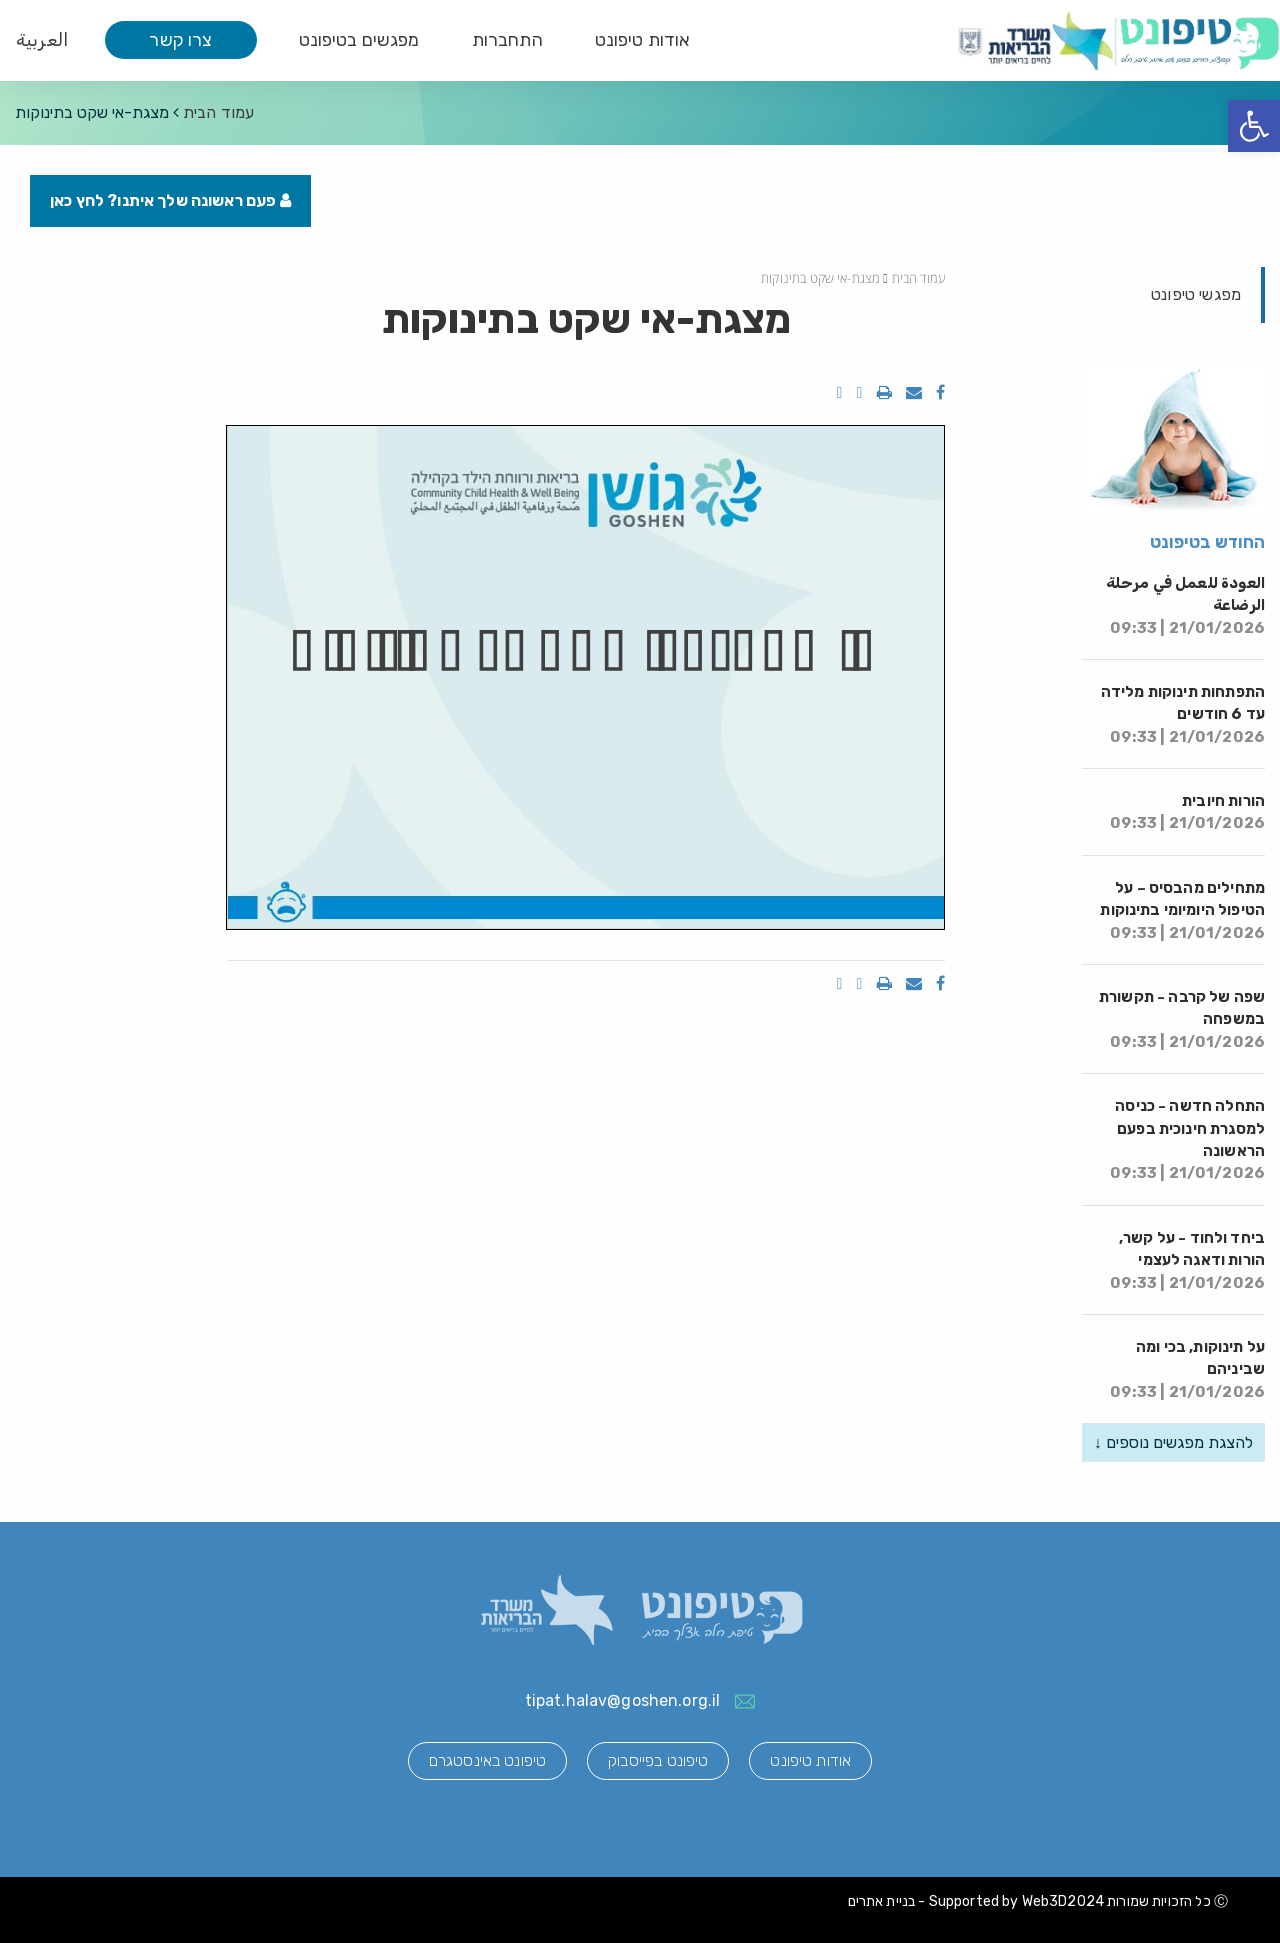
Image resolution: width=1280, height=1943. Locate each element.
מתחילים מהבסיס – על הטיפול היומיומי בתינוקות (1182, 910)
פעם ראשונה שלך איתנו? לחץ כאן (170, 200)
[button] (1254, 126)
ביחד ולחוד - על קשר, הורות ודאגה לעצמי (1187, 1260)
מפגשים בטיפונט (359, 40)
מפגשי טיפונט (1196, 294)
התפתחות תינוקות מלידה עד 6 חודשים (1183, 714)
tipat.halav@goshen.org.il (623, 1700)
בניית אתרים (882, 1901)
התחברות (507, 40)
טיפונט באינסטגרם (487, 1760)
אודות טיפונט (643, 40)
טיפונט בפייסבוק (658, 1760)
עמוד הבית (218, 112)
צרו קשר (180, 40)
